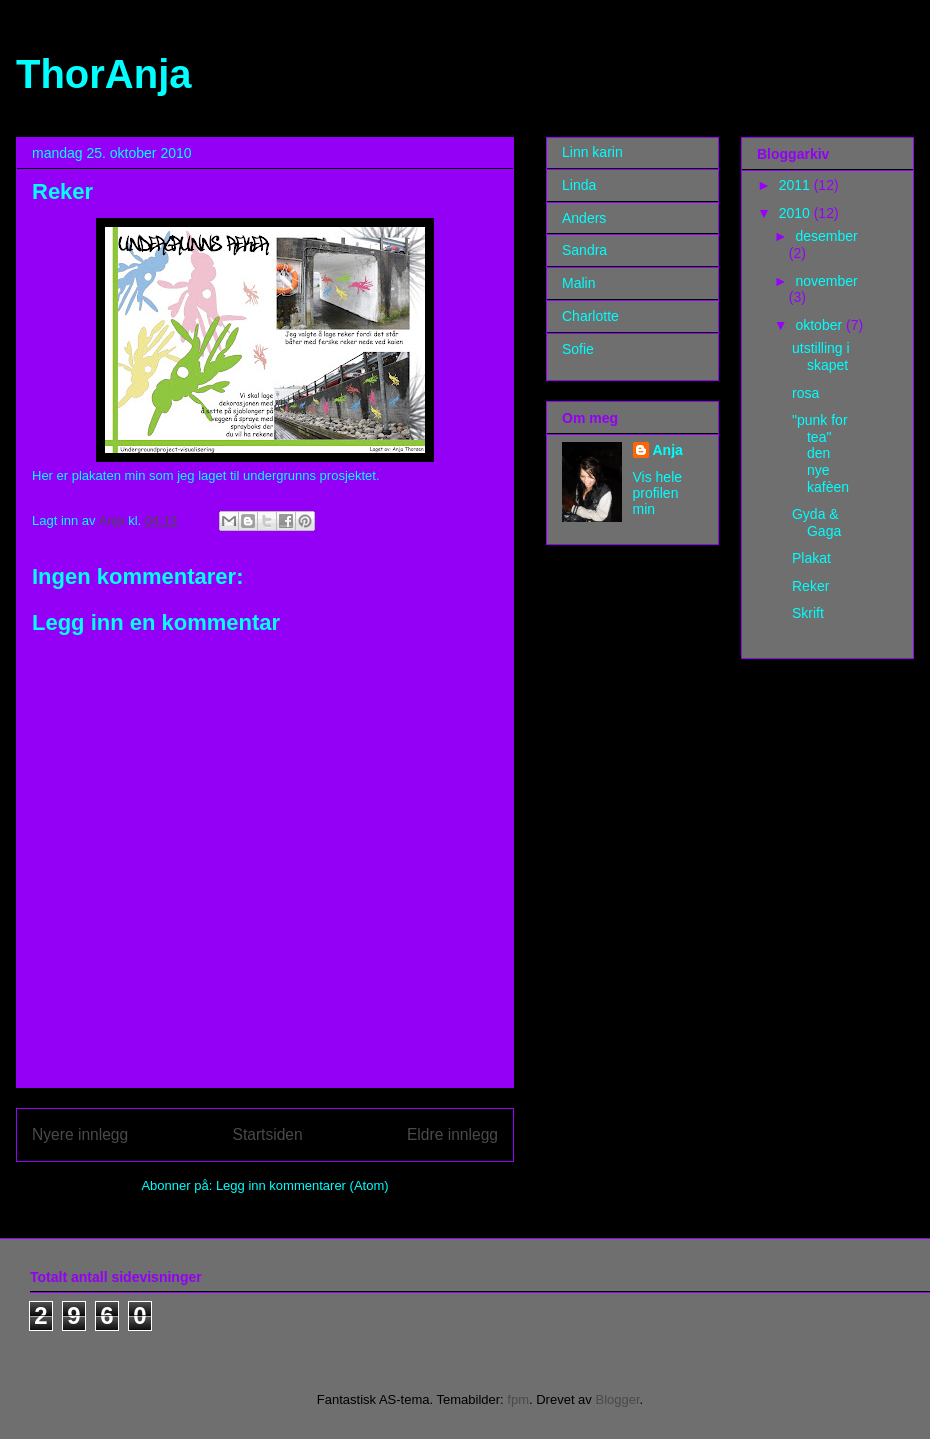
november (826, 281)
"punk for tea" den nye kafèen (820, 453)
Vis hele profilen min (658, 493)
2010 (796, 213)
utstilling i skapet (821, 356)
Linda (579, 185)
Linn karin (592, 152)
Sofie (578, 349)
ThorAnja (104, 74)
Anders (584, 218)
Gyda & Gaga (816, 522)
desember (826, 236)
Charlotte (590, 316)
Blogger (617, 1399)
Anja (668, 450)
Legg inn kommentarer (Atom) (302, 1185)
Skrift (808, 613)
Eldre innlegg (452, 1134)
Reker (810, 586)
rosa (805, 393)
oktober (820, 325)
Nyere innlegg (80, 1134)
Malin (578, 283)
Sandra (584, 250)
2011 (796, 185)
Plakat (811, 558)
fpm (518, 1399)
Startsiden (267, 1134)
